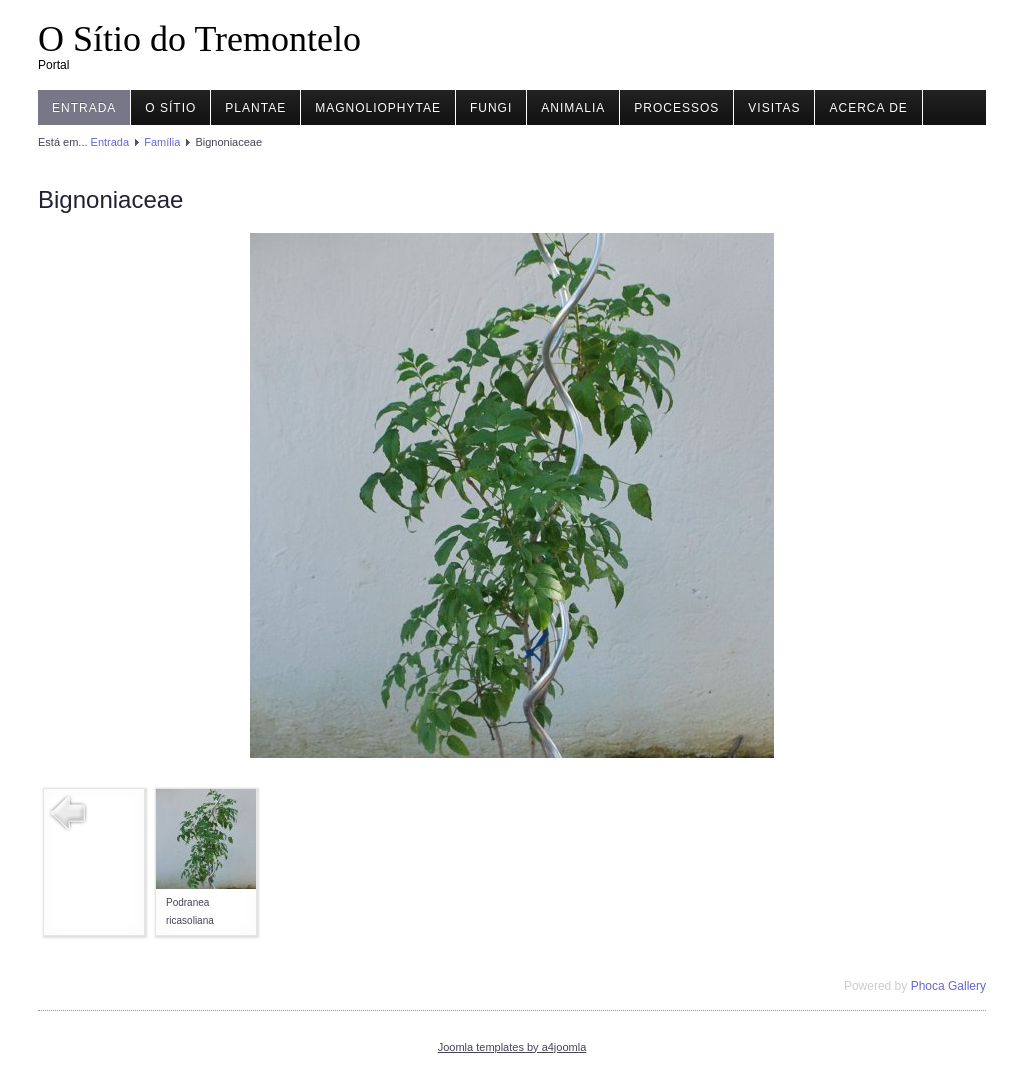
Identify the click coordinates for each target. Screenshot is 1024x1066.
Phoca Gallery (948, 986)
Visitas (774, 108)
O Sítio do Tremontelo (199, 39)
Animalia (573, 108)
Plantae (255, 108)
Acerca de (868, 108)
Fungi (491, 108)
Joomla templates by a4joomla (512, 1047)
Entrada (84, 108)
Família (162, 142)
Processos (676, 108)
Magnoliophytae (378, 108)
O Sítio (170, 108)
